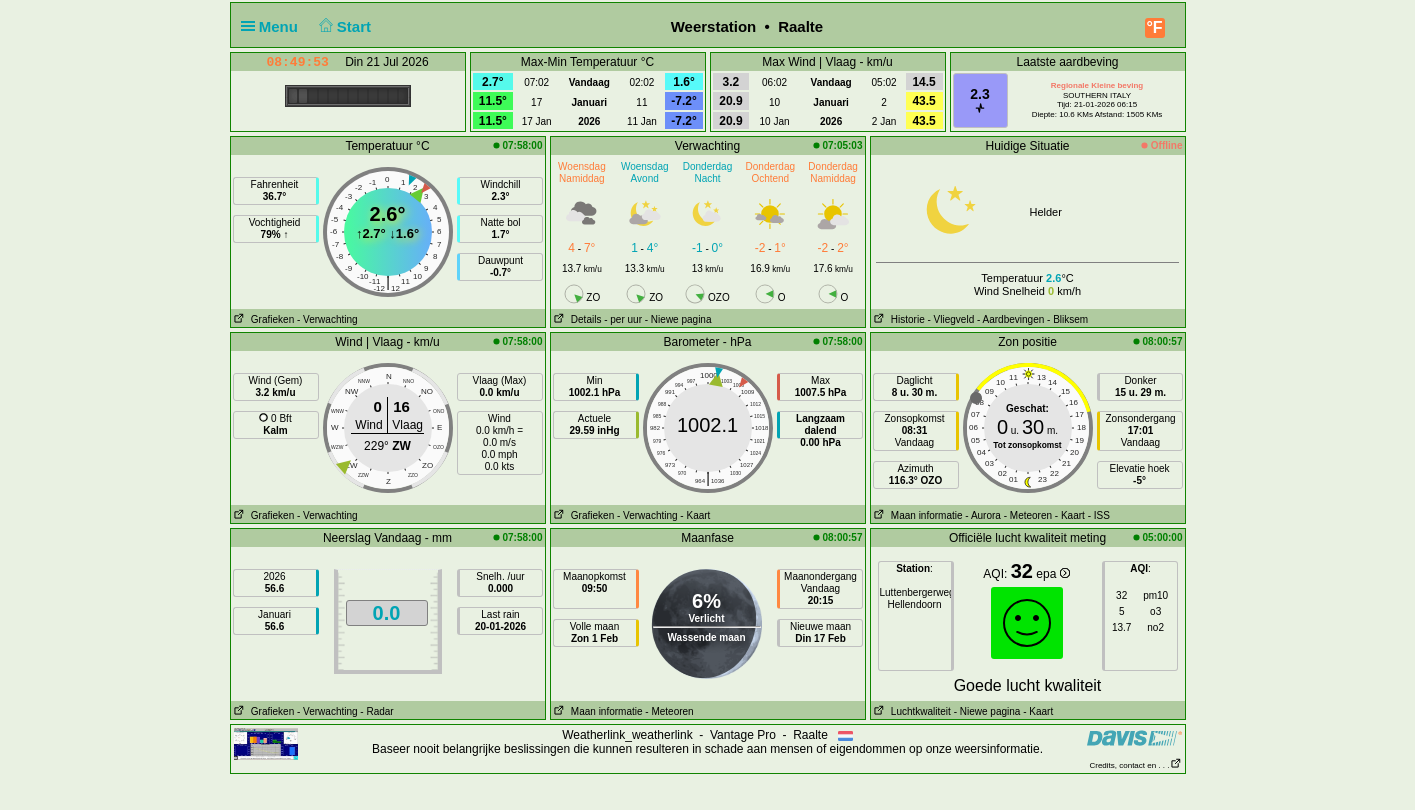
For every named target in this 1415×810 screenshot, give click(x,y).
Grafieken (263, 319)
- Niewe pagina (678, 319)
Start (342, 26)
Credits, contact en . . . (1135, 765)
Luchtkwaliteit (911, 711)
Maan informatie (917, 515)
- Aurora (983, 515)
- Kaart (695, 515)
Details (576, 319)
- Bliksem (1067, 319)
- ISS (1099, 515)
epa (1052, 574)
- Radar (376, 711)
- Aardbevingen (1010, 319)
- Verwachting (327, 319)
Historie (898, 319)
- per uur (623, 319)
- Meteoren (1028, 515)
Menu (274, 26)
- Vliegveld (951, 319)
